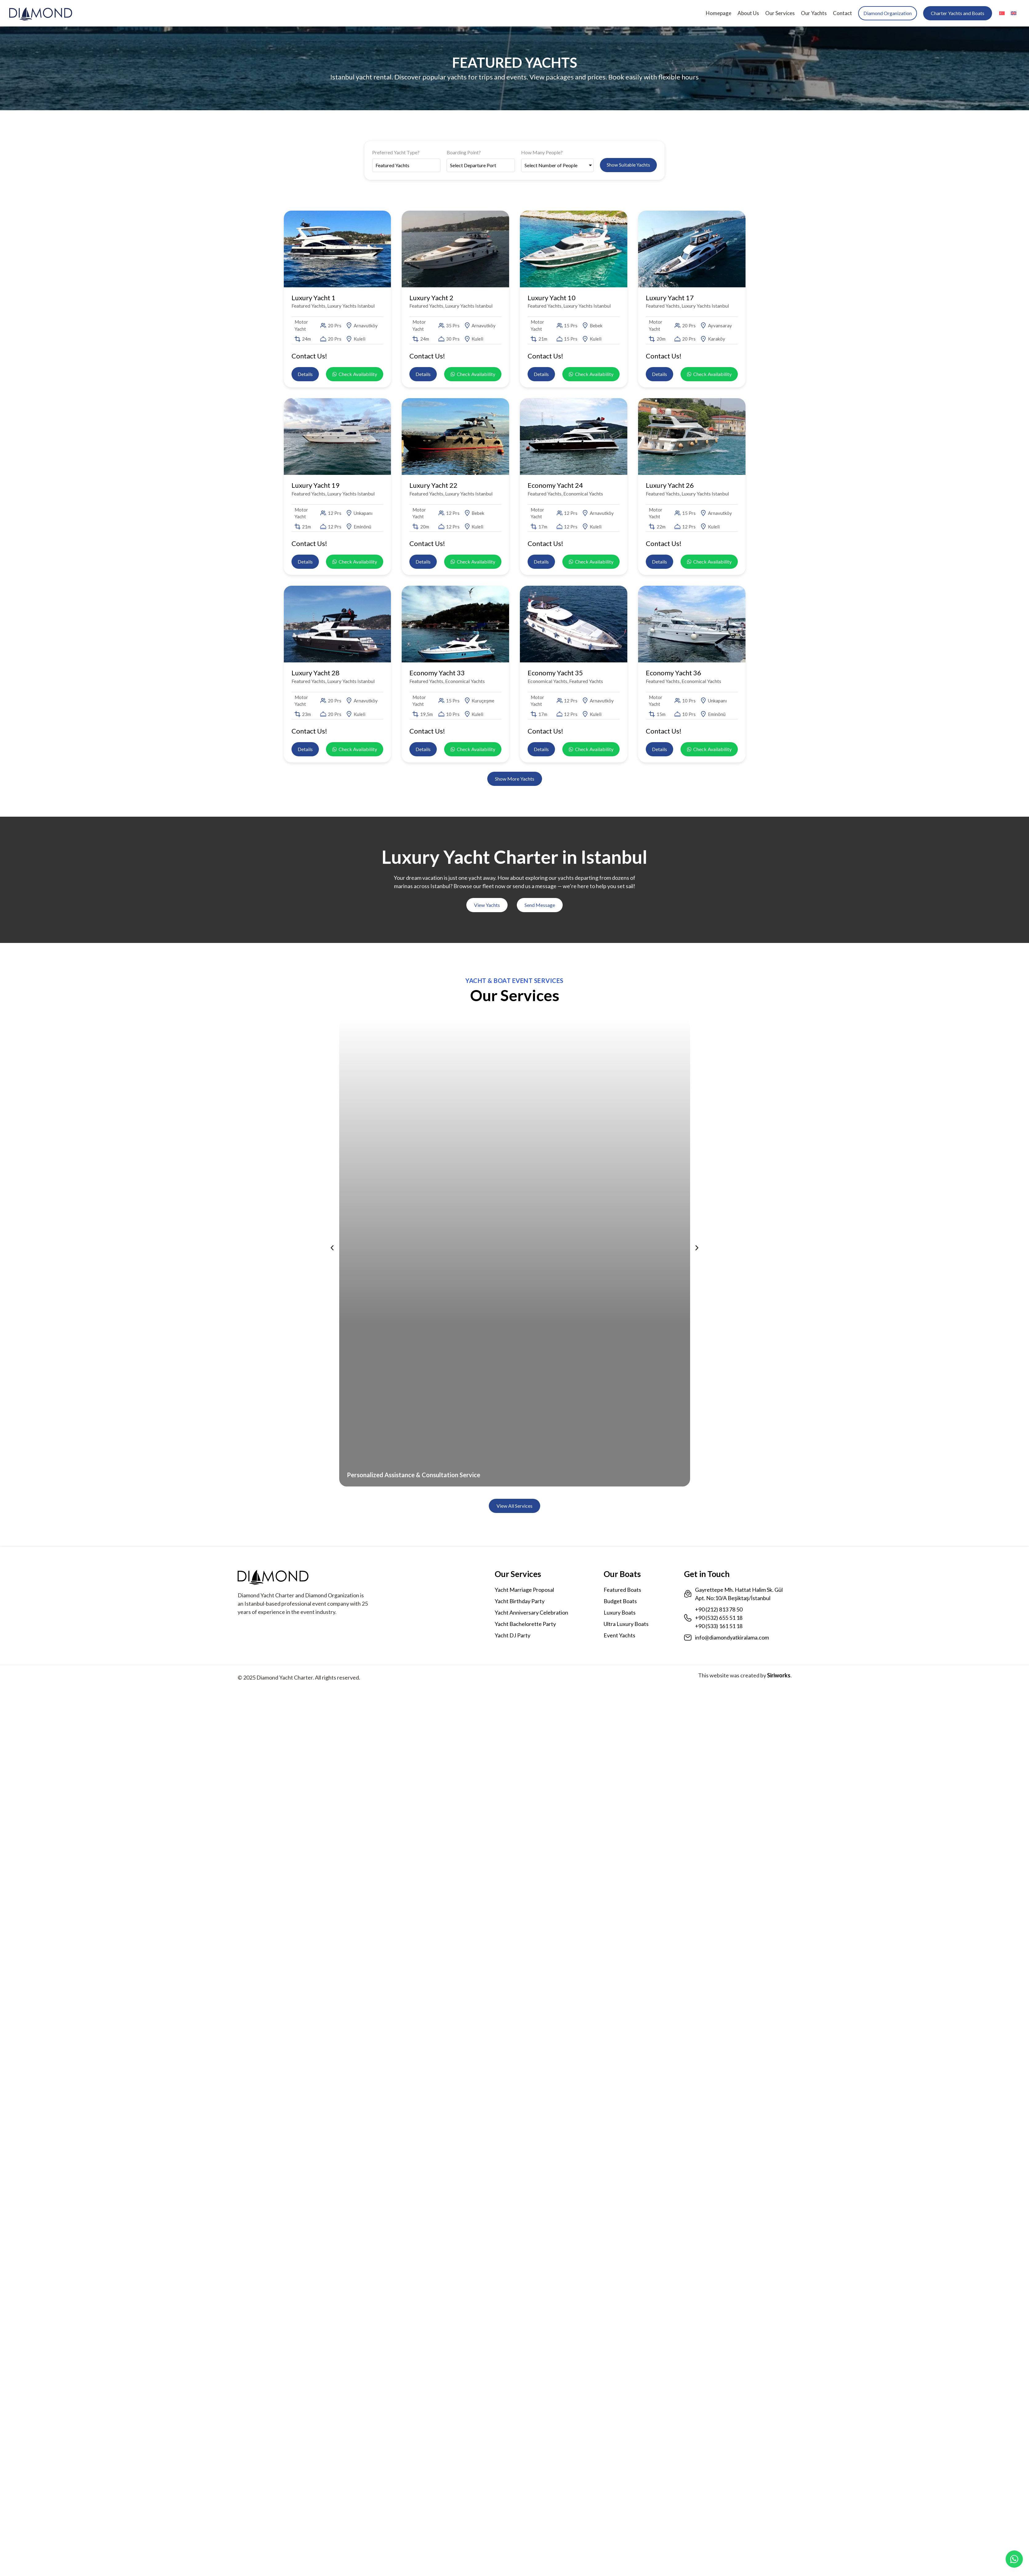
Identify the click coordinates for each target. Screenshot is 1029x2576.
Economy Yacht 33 (437, 673)
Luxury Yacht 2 (431, 297)
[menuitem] (1002, 13)
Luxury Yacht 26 (670, 485)
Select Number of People (551, 165)
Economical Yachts (583, 493)
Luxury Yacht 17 (670, 297)
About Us (748, 13)
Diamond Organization (887, 13)
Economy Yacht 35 (555, 673)
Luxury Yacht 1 (313, 297)
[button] (514, 779)
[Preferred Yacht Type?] (406, 165)
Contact (842, 13)
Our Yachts (814, 13)
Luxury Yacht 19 (315, 485)
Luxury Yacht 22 (433, 485)
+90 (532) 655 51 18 (718, 1617)
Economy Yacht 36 (673, 673)
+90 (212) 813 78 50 (718, 1609)
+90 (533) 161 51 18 (718, 1626)
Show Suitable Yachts (628, 165)
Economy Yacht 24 (555, 485)
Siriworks (778, 1675)
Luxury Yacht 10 (552, 297)
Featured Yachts (308, 306)
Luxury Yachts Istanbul (351, 306)
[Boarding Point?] (481, 165)
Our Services (780, 13)
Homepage (718, 13)
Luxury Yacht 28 (315, 673)
